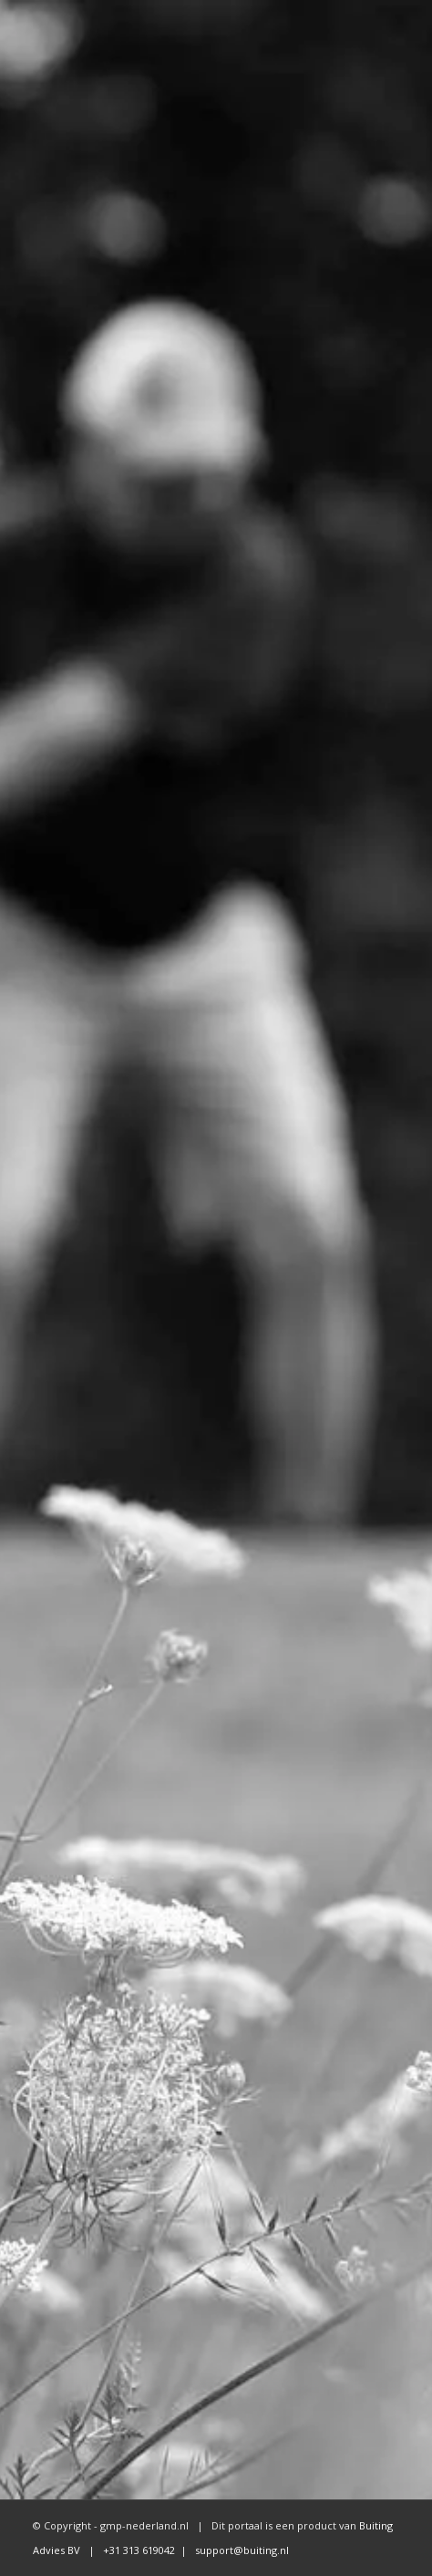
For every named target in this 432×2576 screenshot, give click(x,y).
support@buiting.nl (242, 2550)
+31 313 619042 (137, 2550)
